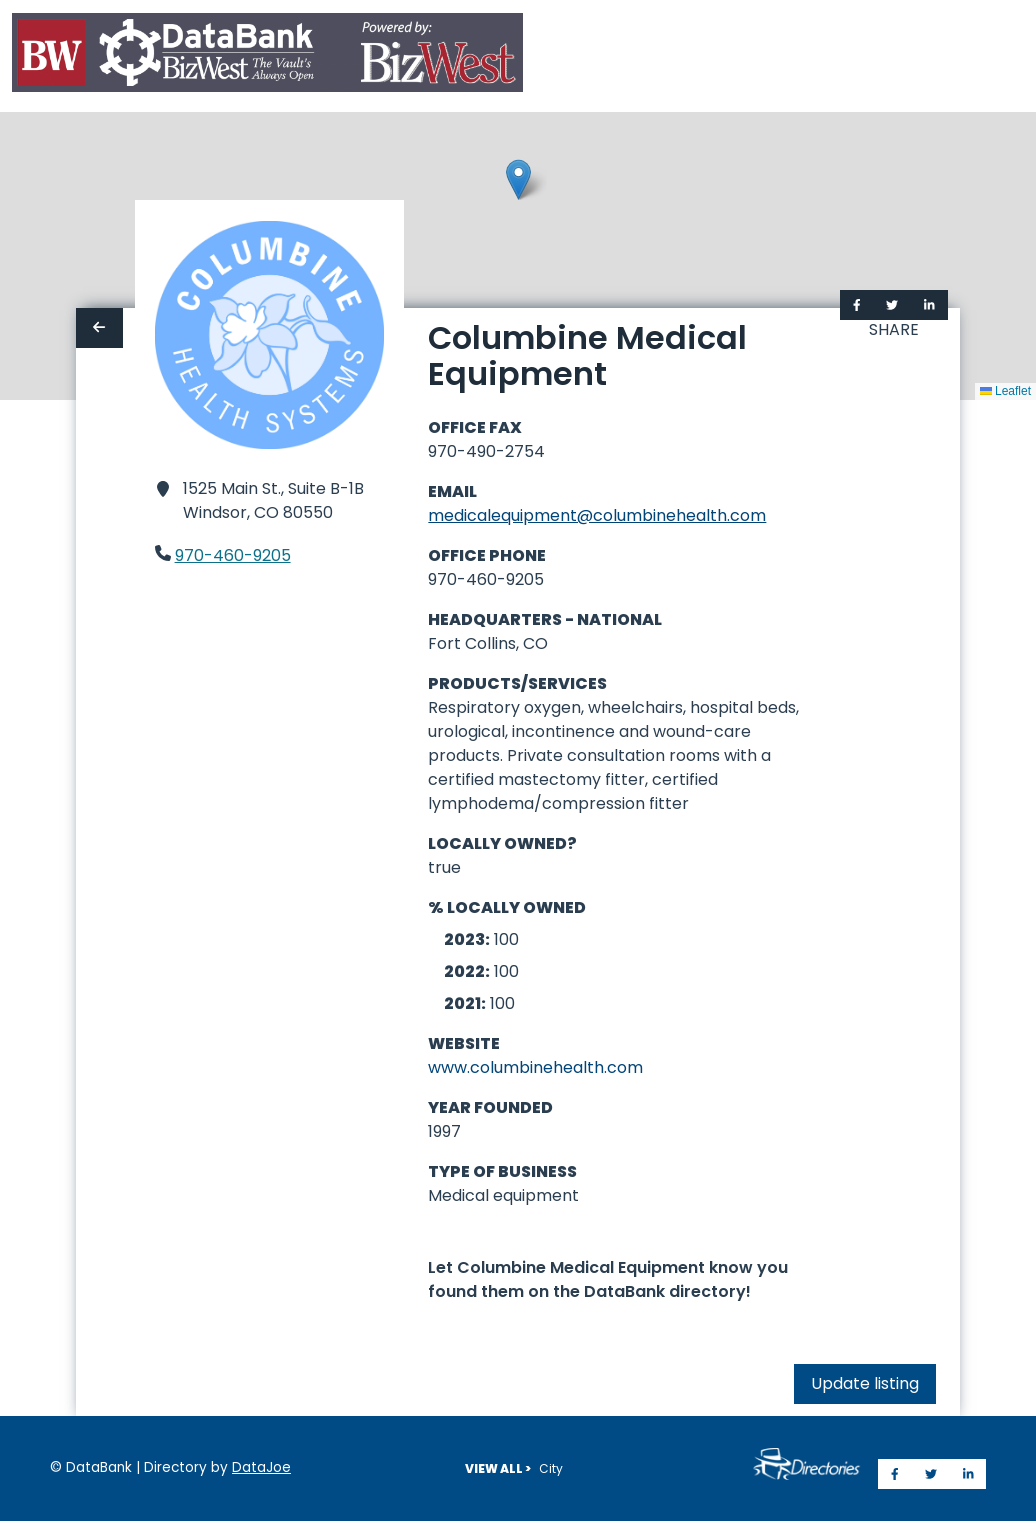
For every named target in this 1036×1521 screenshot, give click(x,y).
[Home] (267, 56)
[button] (518, 179)
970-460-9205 (233, 555)
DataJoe (261, 1467)
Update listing (865, 1383)
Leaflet (1005, 391)
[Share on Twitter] (892, 305)
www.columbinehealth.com (535, 1067)
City (551, 1468)
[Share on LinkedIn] (929, 305)
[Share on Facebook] (857, 305)
